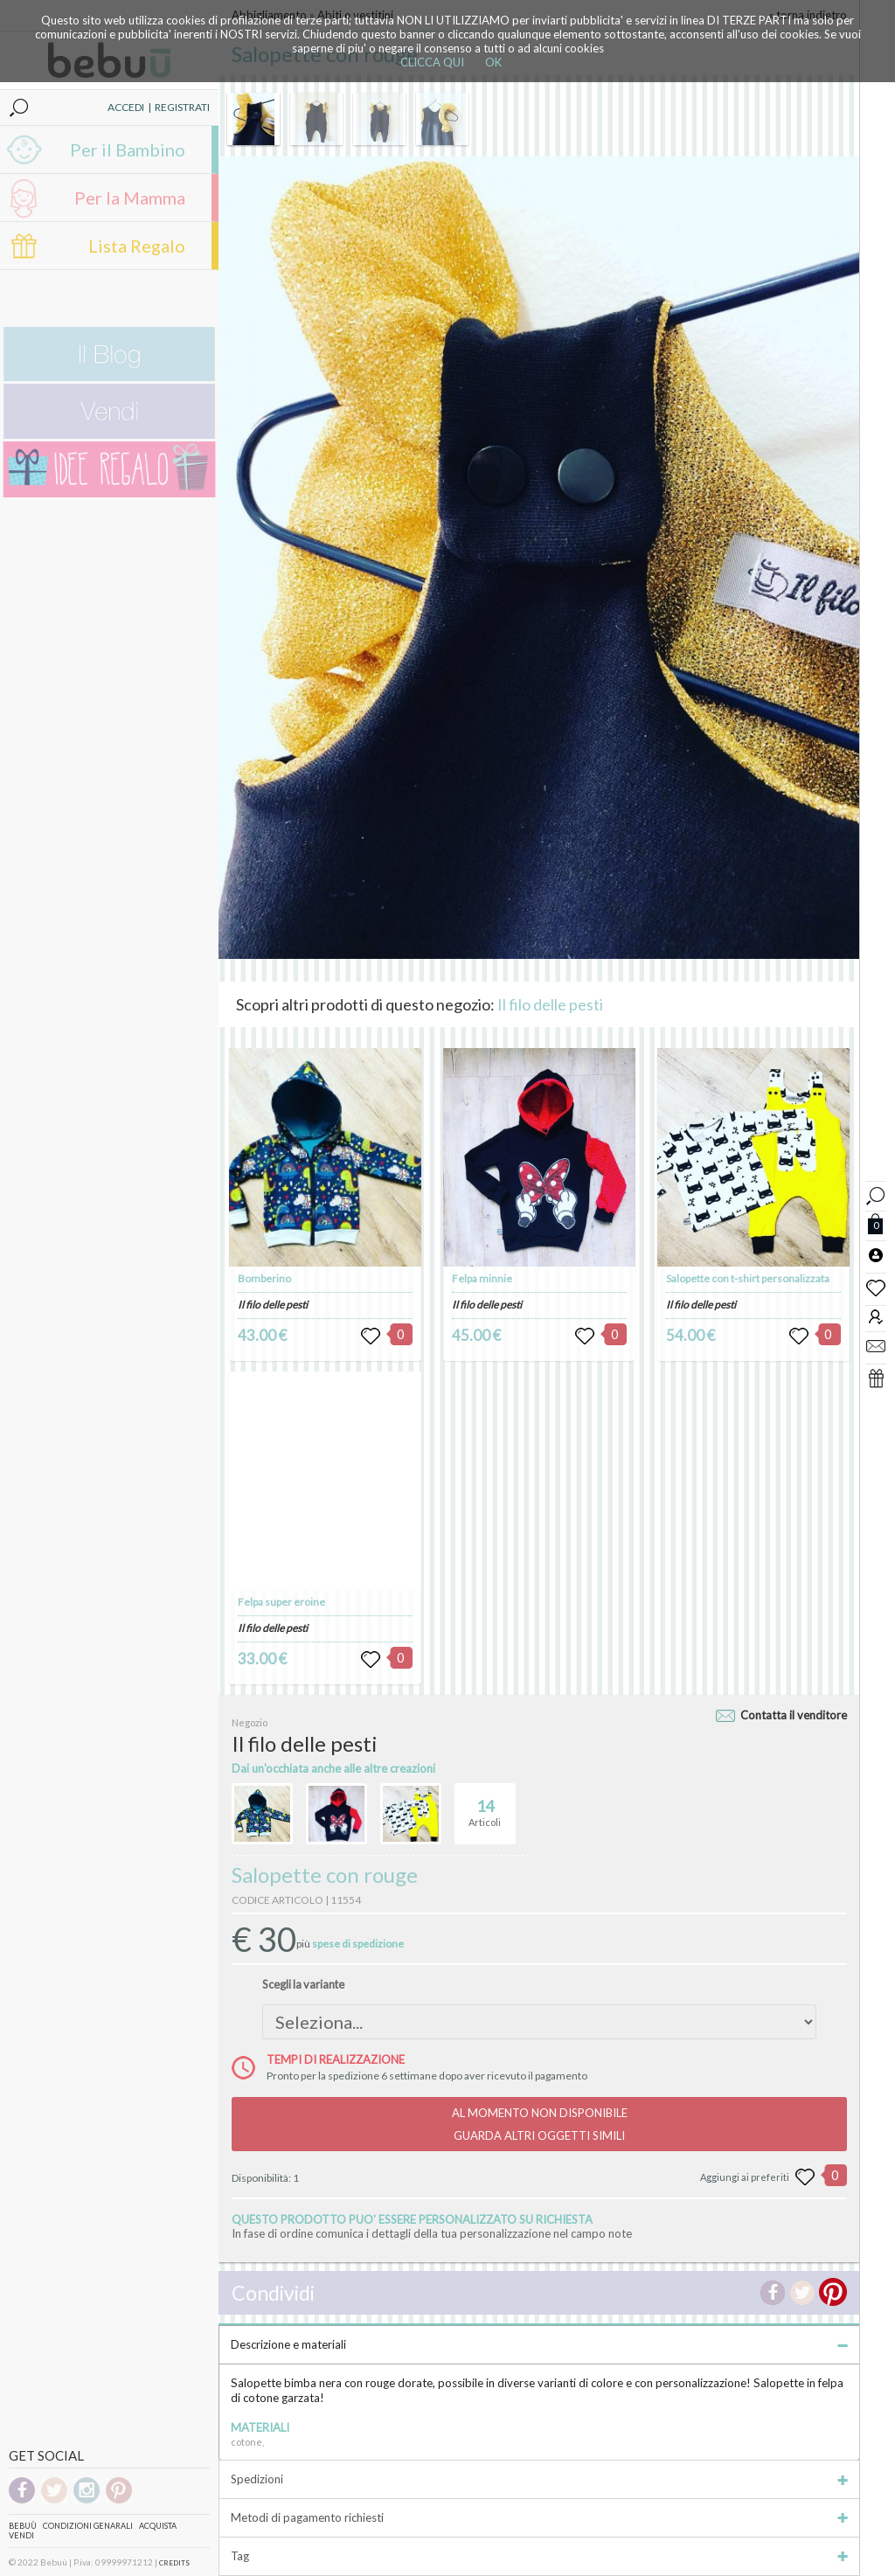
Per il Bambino (127, 149)
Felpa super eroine (281, 1601)
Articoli (484, 1806)
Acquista (158, 2526)
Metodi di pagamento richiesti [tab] (539, 2517)
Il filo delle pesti (550, 1004)
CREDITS (174, 2563)
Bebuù (23, 2526)
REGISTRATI (182, 107)
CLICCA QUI (432, 62)
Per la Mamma (129, 197)
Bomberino (264, 1278)
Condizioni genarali (88, 2526)
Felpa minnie (482, 1278)
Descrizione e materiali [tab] (539, 2344)
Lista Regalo (136, 245)
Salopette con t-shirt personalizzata (747, 1278)
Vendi (21, 2535)
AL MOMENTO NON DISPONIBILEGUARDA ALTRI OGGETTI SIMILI (540, 2124)
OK (493, 62)
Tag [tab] (539, 2556)
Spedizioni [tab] (539, 2479)
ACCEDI (126, 107)
